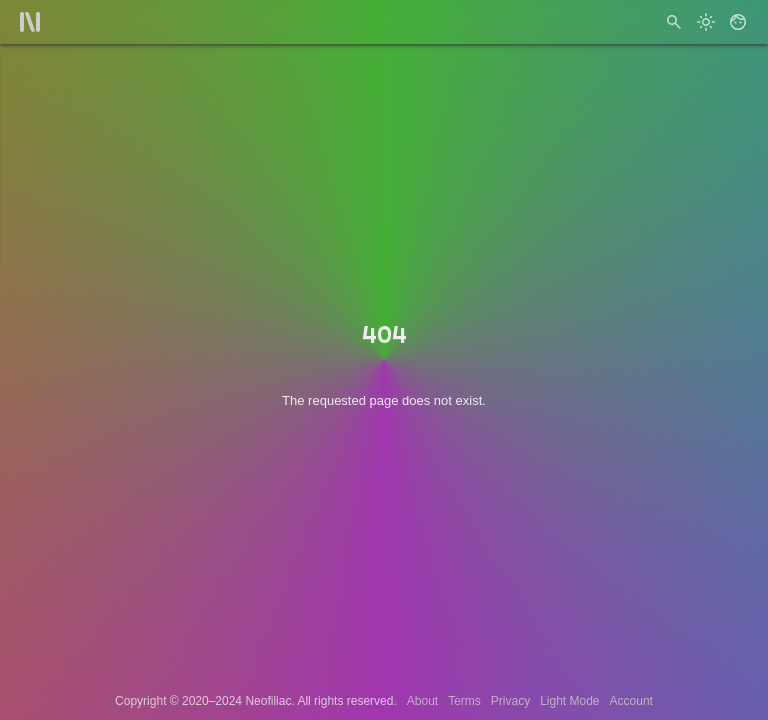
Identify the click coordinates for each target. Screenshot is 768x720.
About (422, 701)
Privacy (510, 701)
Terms (464, 701)
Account (631, 701)
